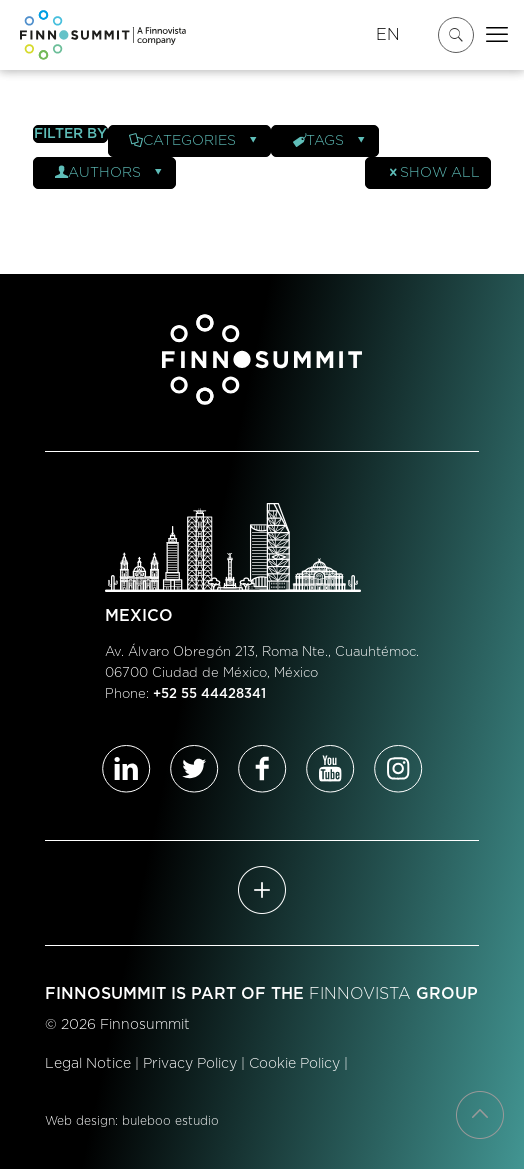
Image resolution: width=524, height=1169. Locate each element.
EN (388, 35)
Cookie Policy (294, 1064)
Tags (330, 141)
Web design (80, 1121)
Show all (433, 173)
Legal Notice (88, 1064)
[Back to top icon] (480, 1115)
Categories (194, 141)
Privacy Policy (190, 1064)
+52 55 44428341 (209, 694)
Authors (109, 173)
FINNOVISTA (360, 994)
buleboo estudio (170, 1121)
